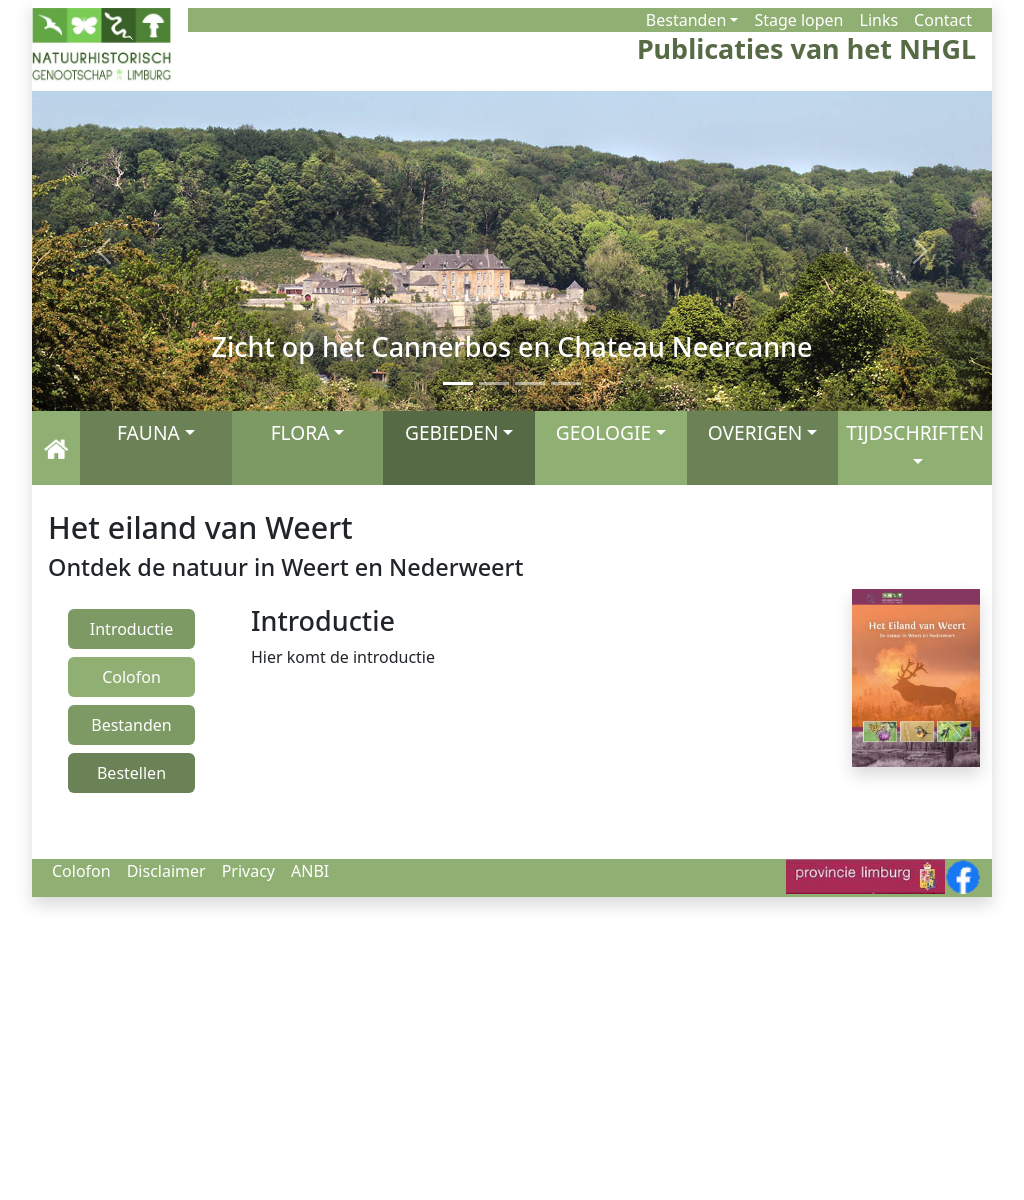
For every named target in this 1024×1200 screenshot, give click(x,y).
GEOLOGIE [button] (603, 432)
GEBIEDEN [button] (452, 432)
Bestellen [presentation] (131, 773)
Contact (943, 20)
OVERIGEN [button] (755, 432)
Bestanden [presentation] (131, 725)
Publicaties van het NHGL (806, 49)
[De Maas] (566, 383)
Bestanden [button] (686, 20)
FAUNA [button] (148, 432)
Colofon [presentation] (131, 677)
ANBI (310, 871)
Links (879, 20)
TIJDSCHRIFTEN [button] (915, 432)
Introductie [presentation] (131, 629)
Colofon (81, 871)
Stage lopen (798, 20)
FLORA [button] (300, 432)
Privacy (248, 871)
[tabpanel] (501, 637)
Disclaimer (166, 871)
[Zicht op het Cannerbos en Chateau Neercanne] (458, 383)
